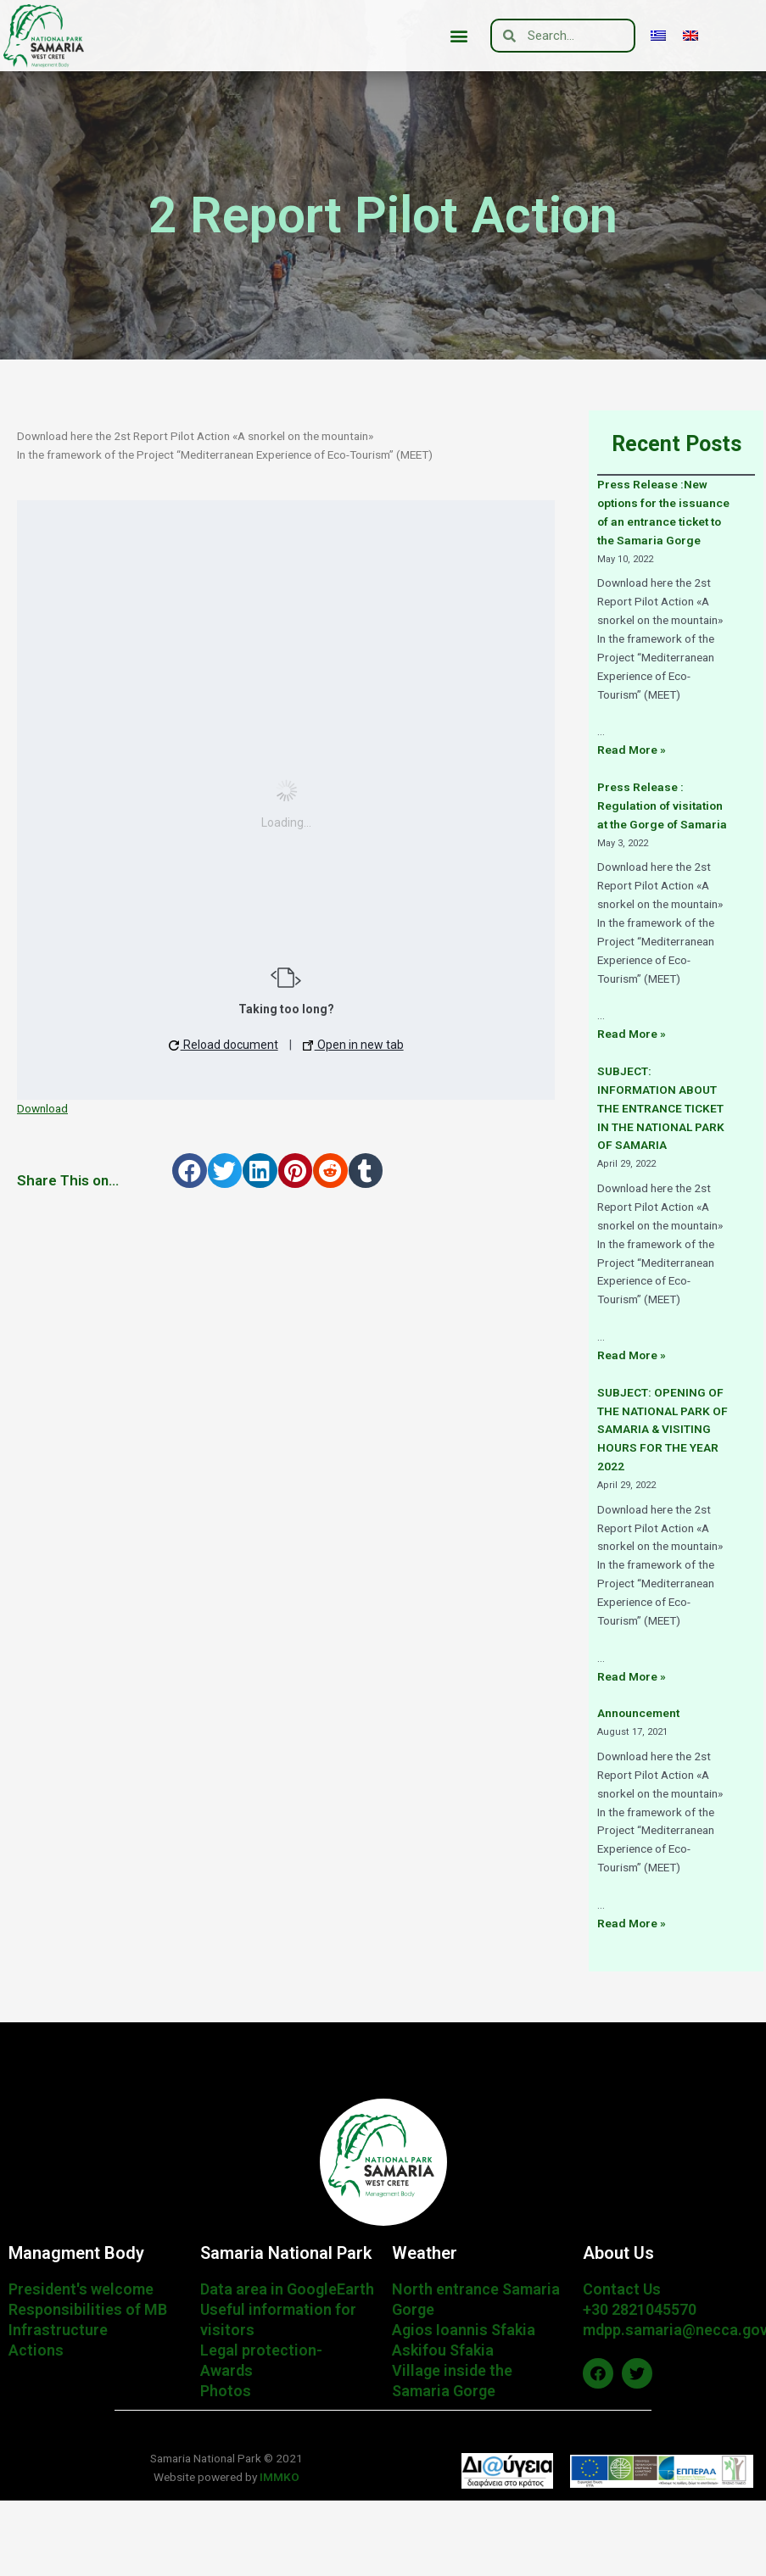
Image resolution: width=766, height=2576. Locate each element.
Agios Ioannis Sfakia (463, 2330)
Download (42, 1108)
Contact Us (622, 2289)
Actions (36, 2350)
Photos (225, 2391)
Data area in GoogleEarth (287, 2289)
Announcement (638, 1713)
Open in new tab (353, 1044)
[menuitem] (658, 36)
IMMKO (278, 2477)
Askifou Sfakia (443, 2350)
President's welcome (81, 2289)
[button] (459, 36)
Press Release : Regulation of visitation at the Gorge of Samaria (662, 805)
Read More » (631, 749)
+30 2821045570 (639, 2309)
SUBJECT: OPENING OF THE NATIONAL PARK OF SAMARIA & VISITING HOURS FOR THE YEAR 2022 (662, 1430)
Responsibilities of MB (87, 2309)
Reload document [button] (223, 1044)
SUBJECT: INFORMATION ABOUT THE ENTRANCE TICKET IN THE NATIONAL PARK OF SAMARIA (660, 1108)
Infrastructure (58, 2330)
